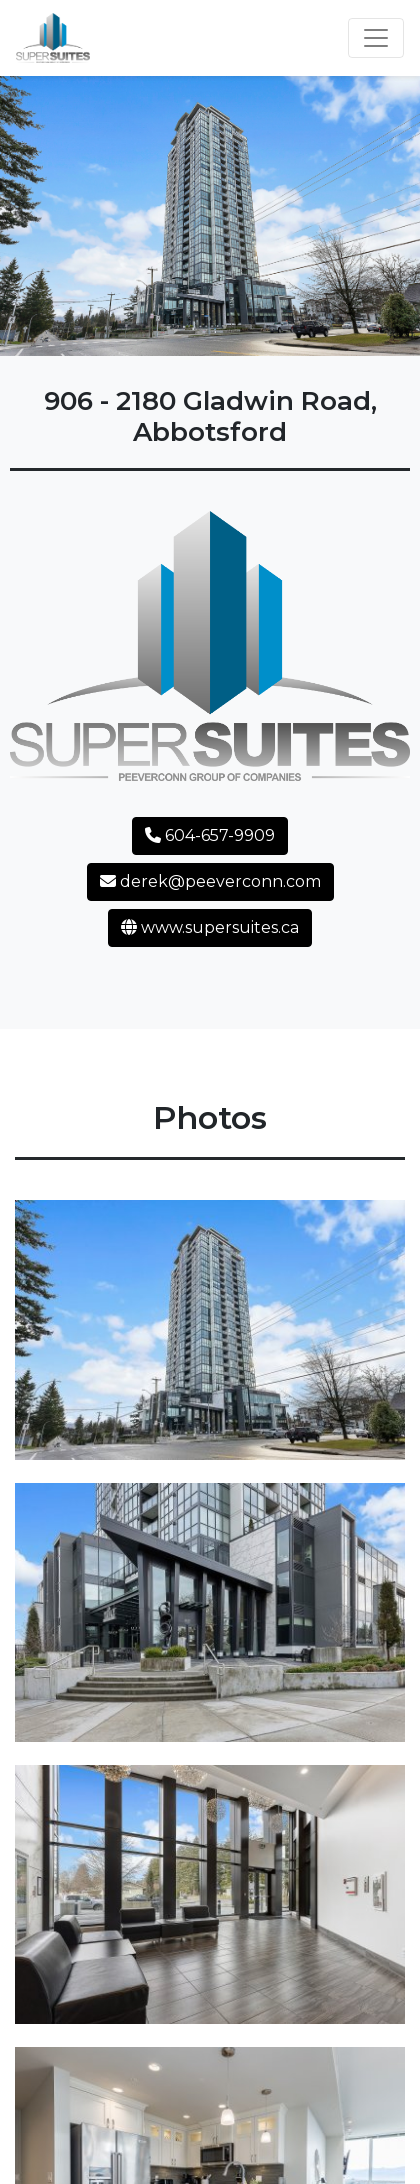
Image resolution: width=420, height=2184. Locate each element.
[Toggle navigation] (376, 38)
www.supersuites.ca (210, 927)
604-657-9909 (210, 835)
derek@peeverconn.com (210, 881)
